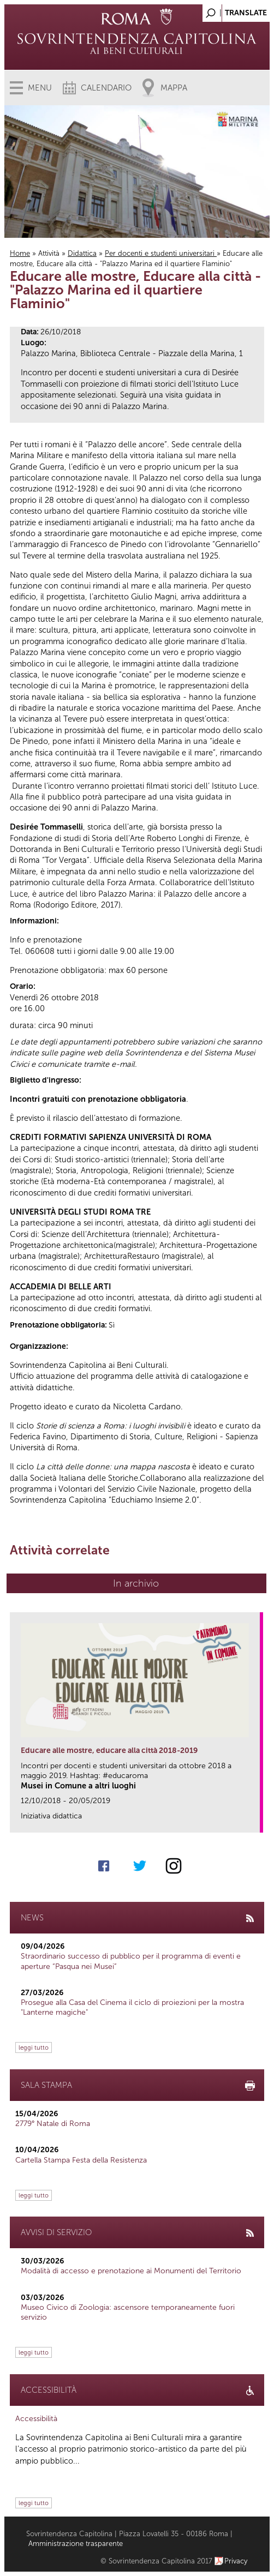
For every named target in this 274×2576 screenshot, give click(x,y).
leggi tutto (34, 2047)
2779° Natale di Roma (52, 2123)
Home (20, 253)
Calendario (106, 88)
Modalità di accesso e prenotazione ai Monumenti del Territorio (131, 2270)
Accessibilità (36, 2418)
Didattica (82, 253)
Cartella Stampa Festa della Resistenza (81, 2160)
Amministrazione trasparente (75, 2543)
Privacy (236, 2561)
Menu (40, 88)
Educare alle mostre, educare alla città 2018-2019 (109, 1750)
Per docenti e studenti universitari (161, 253)
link (255, 1821)
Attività (48, 253)
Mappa (173, 88)
